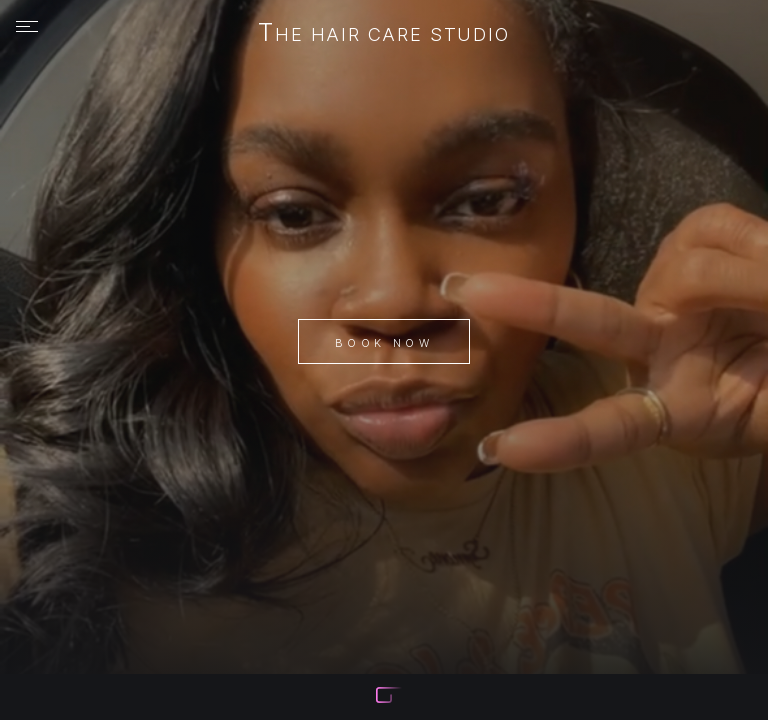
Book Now (384, 343)
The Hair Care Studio (383, 34)
